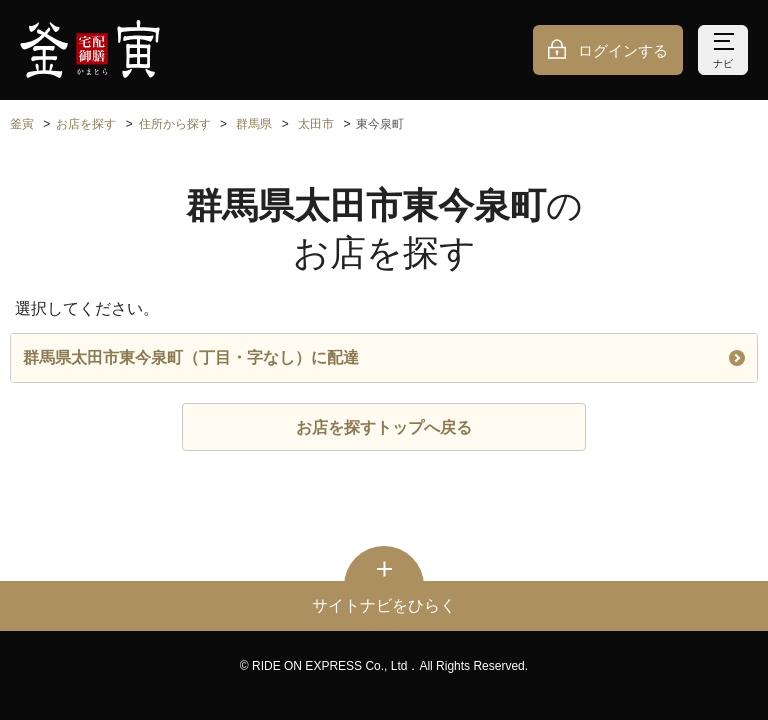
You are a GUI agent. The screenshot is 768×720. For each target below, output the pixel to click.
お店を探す (86, 124)
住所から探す (175, 124)
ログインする (623, 50)
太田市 (316, 124)
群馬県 (254, 124)
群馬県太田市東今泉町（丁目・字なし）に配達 (384, 357)
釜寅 (22, 124)
